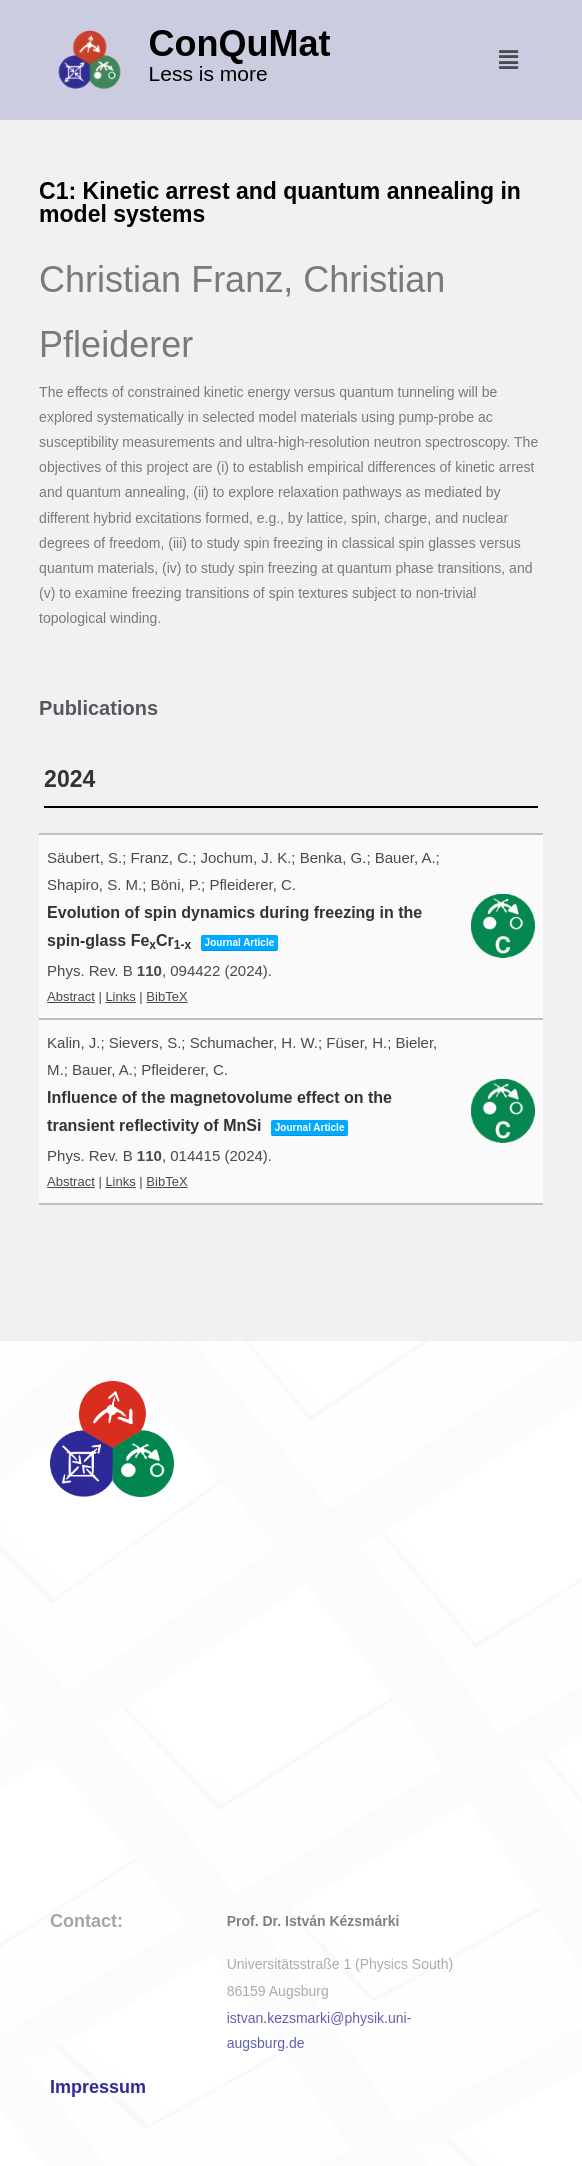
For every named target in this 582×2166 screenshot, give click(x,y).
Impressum (98, 2087)
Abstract (71, 996)
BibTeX (166, 996)
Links (120, 996)
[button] (508, 60)
